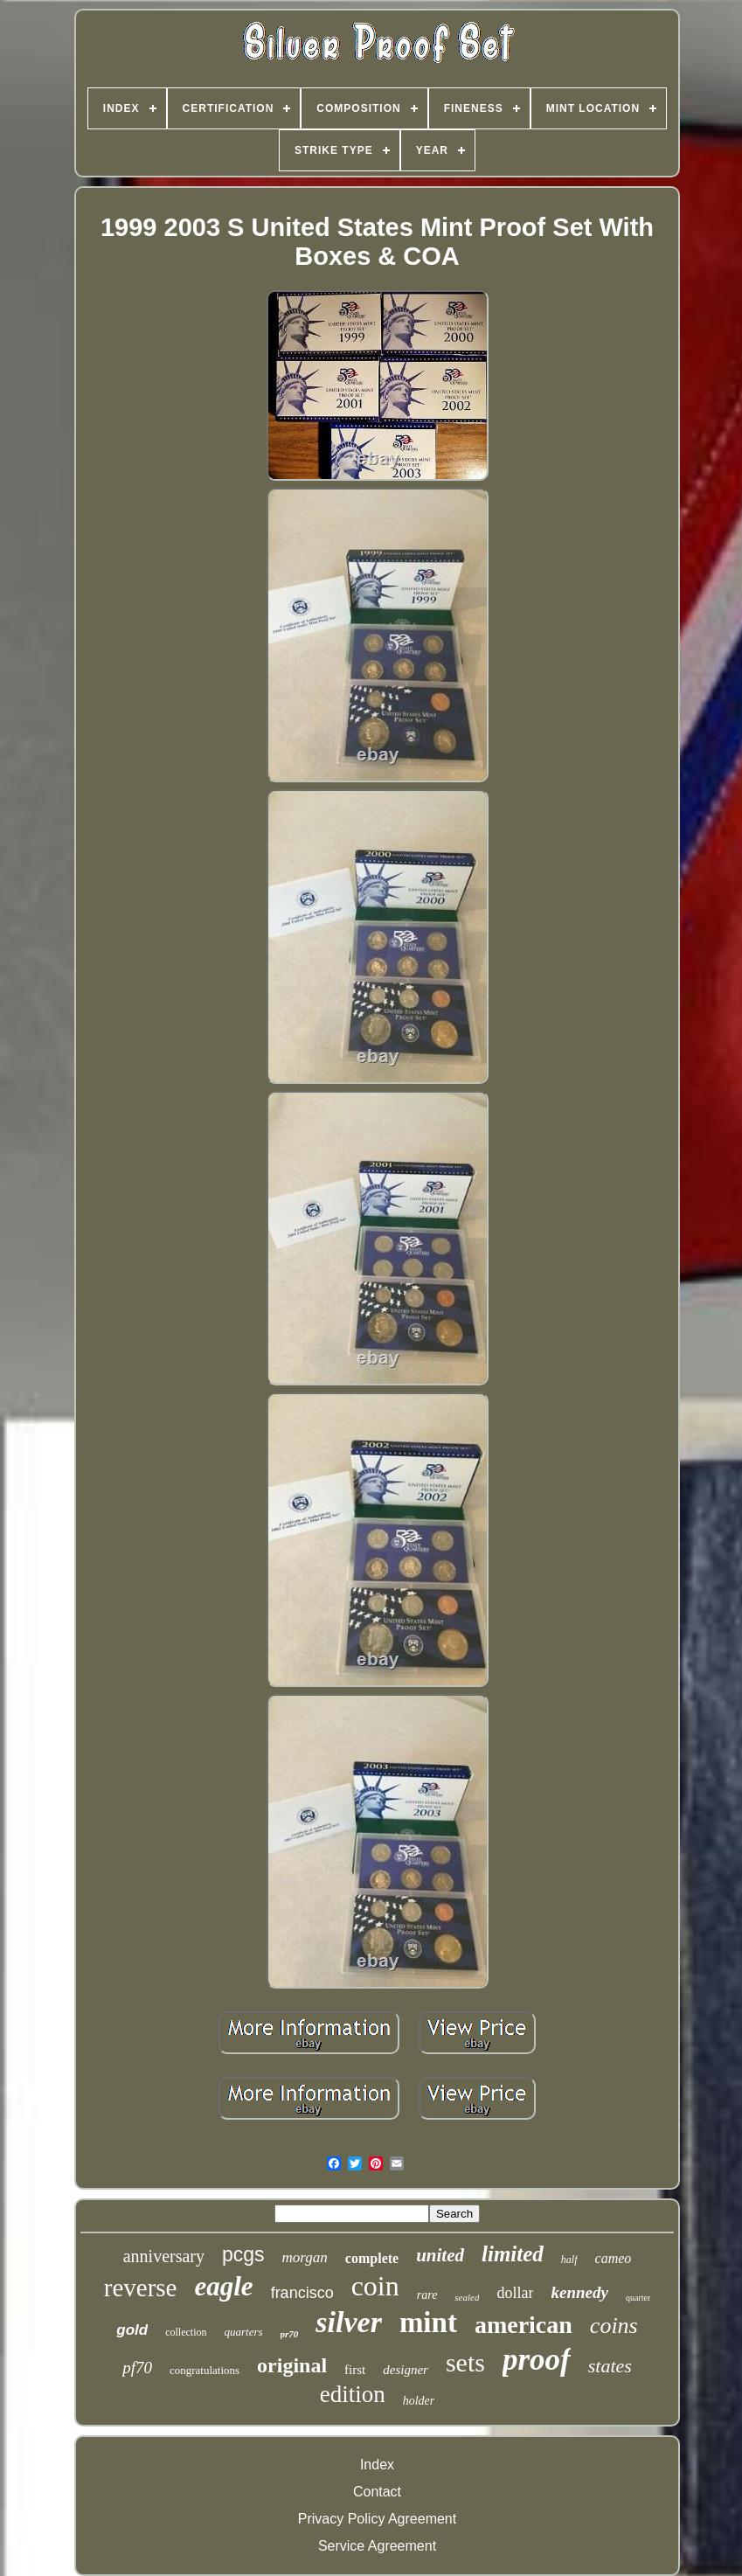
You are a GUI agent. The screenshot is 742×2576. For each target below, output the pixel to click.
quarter (638, 2297)
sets (465, 2362)
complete (372, 2258)
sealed (466, 2297)
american (523, 2324)
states (610, 2366)
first (354, 2370)
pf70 (137, 2367)
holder (419, 2400)
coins (614, 2325)
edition (352, 2394)
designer (405, 2370)
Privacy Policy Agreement (377, 2518)
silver (349, 2322)
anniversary (164, 2256)
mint (428, 2322)
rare (427, 2295)
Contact (377, 2491)
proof (537, 2360)
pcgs (243, 2254)
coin (375, 2286)
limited (513, 2254)
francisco (302, 2293)
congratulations (204, 2370)
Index (377, 2464)
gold (132, 2330)
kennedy (579, 2292)
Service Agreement (377, 2545)
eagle (223, 2286)
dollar (514, 2293)
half (569, 2259)
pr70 (290, 2334)
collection (185, 2332)
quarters (243, 2331)
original (292, 2365)
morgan (305, 2257)
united (440, 2255)
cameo (613, 2258)
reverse (140, 2288)
